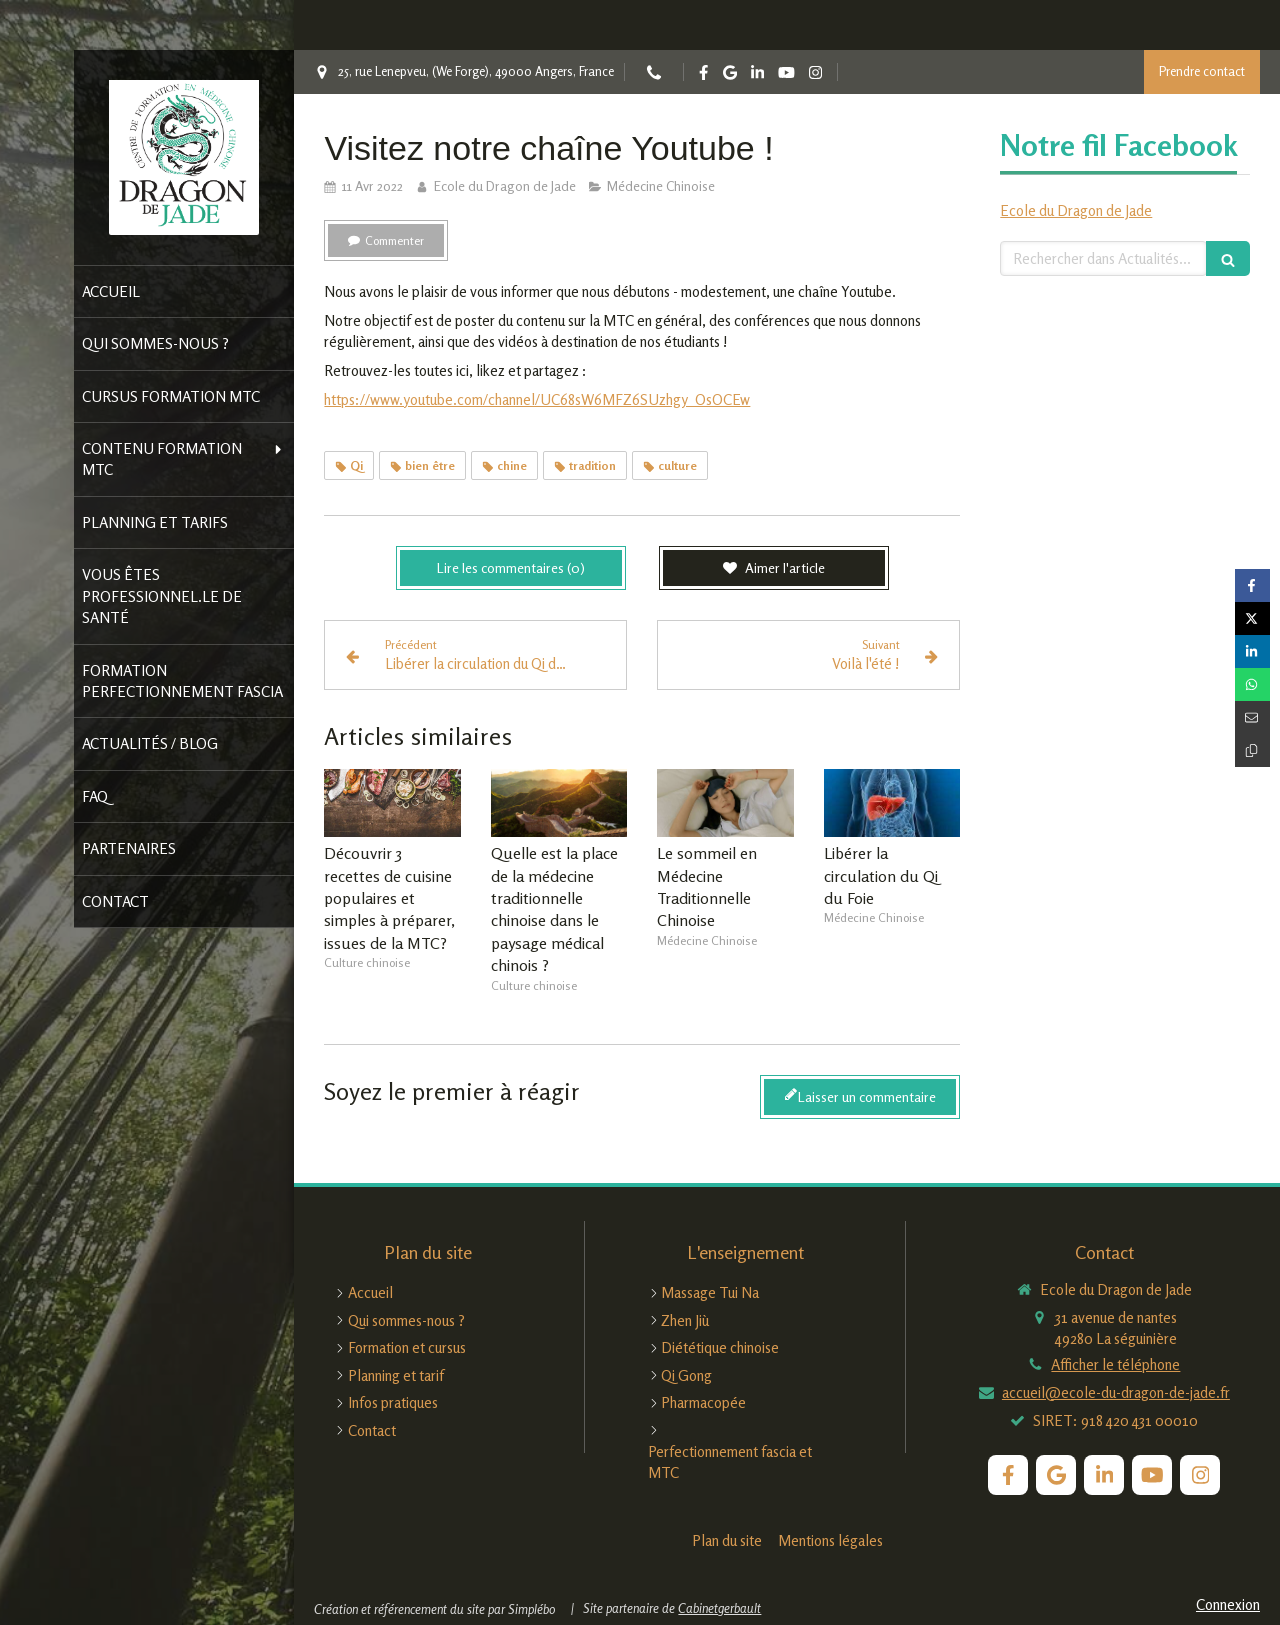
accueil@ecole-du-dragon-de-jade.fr (1116, 1392)
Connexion (1228, 1604)
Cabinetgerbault (719, 1608)
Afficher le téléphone (1115, 1364)
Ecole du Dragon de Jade (1076, 210)
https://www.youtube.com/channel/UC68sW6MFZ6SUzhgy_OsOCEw (537, 399)
